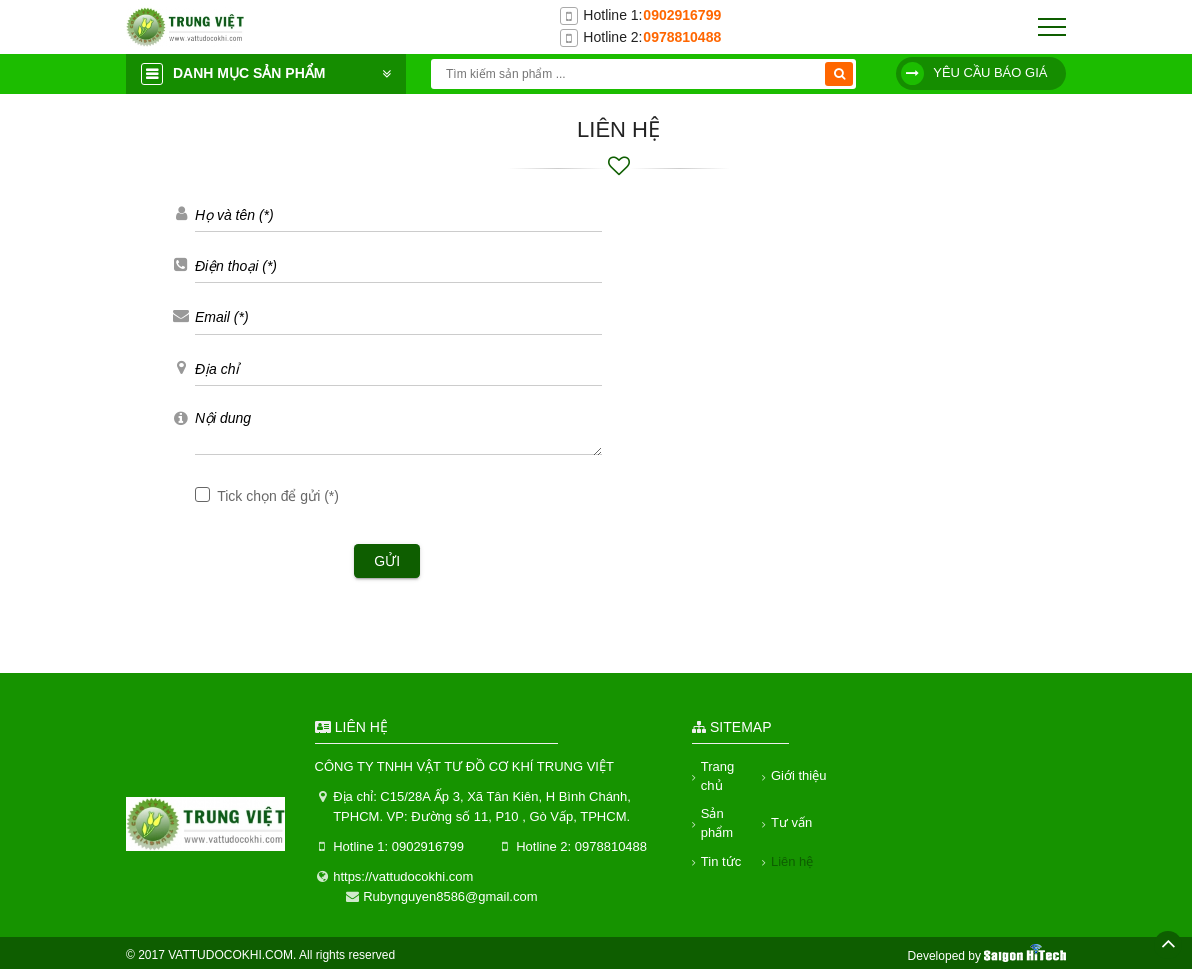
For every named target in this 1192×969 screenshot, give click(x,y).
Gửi (387, 561)
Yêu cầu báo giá (974, 73)
